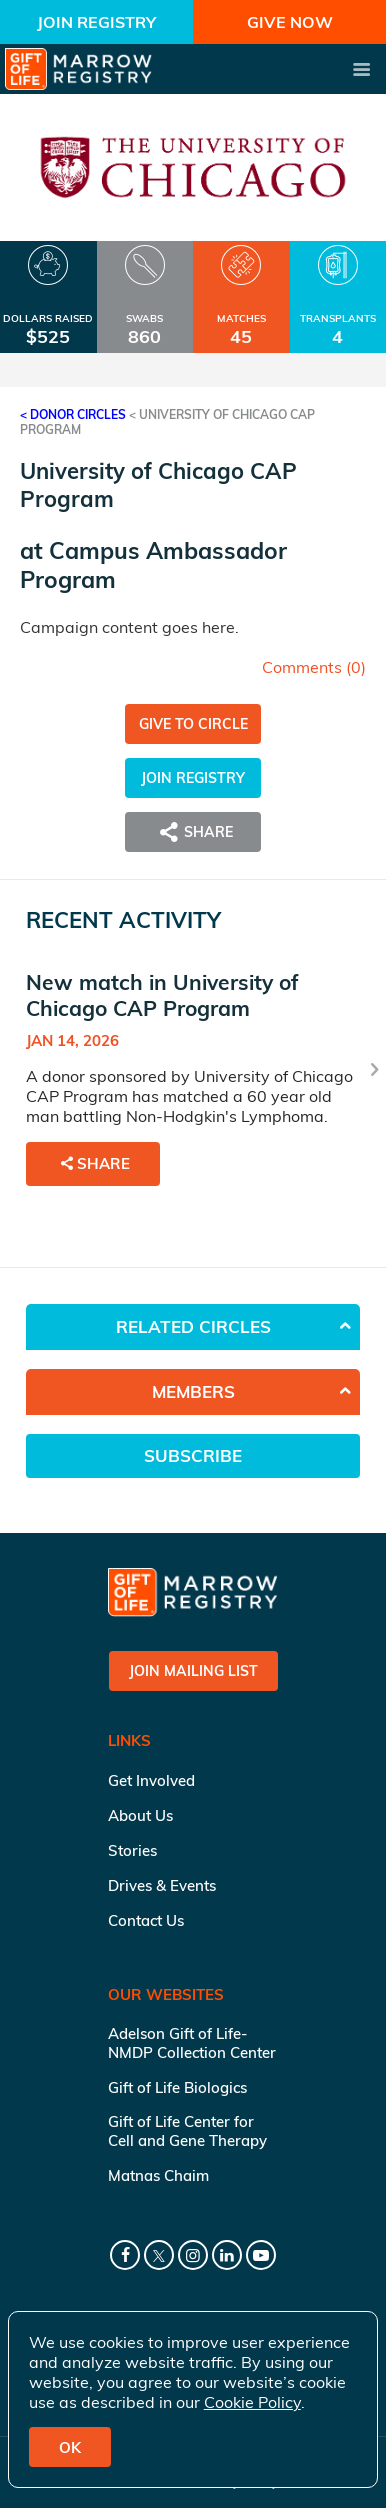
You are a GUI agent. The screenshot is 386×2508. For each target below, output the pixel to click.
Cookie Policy (252, 2402)
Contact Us (146, 1920)
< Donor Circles (73, 414)
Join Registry (96, 22)
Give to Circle (193, 724)
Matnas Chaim (158, 2175)
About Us (140, 1815)
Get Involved (151, 1780)
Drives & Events (162, 1885)
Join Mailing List (193, 1671)
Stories (132, 1850)
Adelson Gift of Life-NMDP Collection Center (192, 2043)
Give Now (290, 22)
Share (193, 832)
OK (70, 2447)
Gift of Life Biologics (177, 2087)
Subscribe (193, 1455)
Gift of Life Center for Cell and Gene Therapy (187, 2131)
